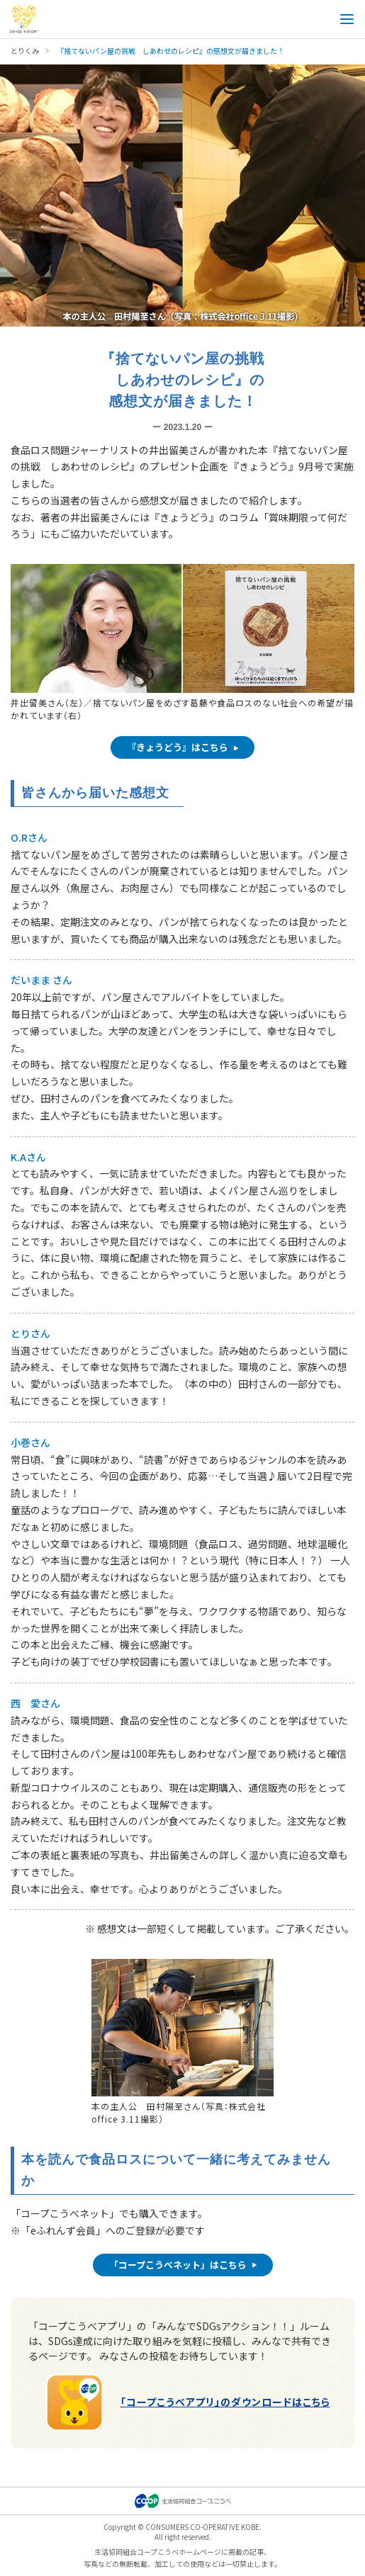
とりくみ (25, 51)
